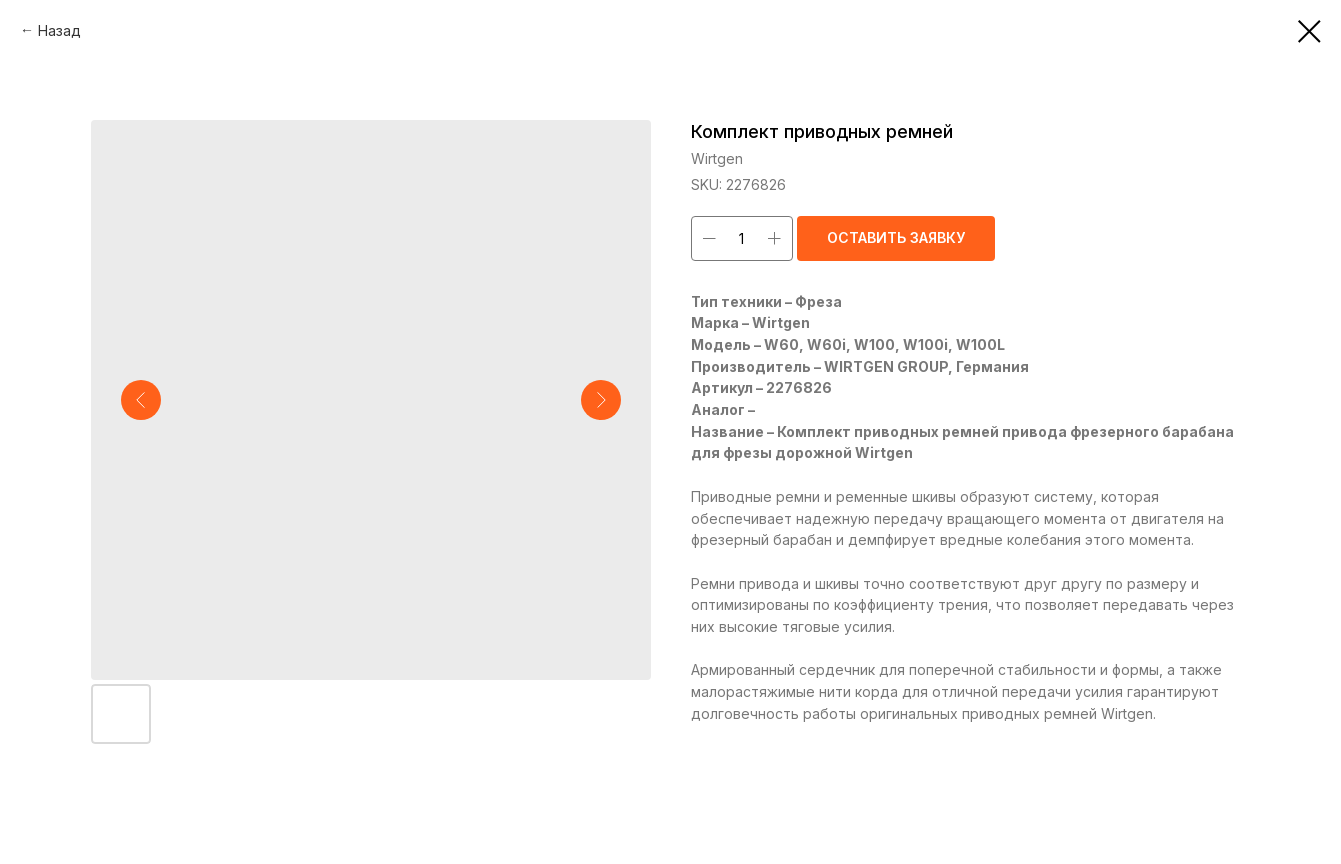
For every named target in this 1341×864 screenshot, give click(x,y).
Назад (59, 30)
